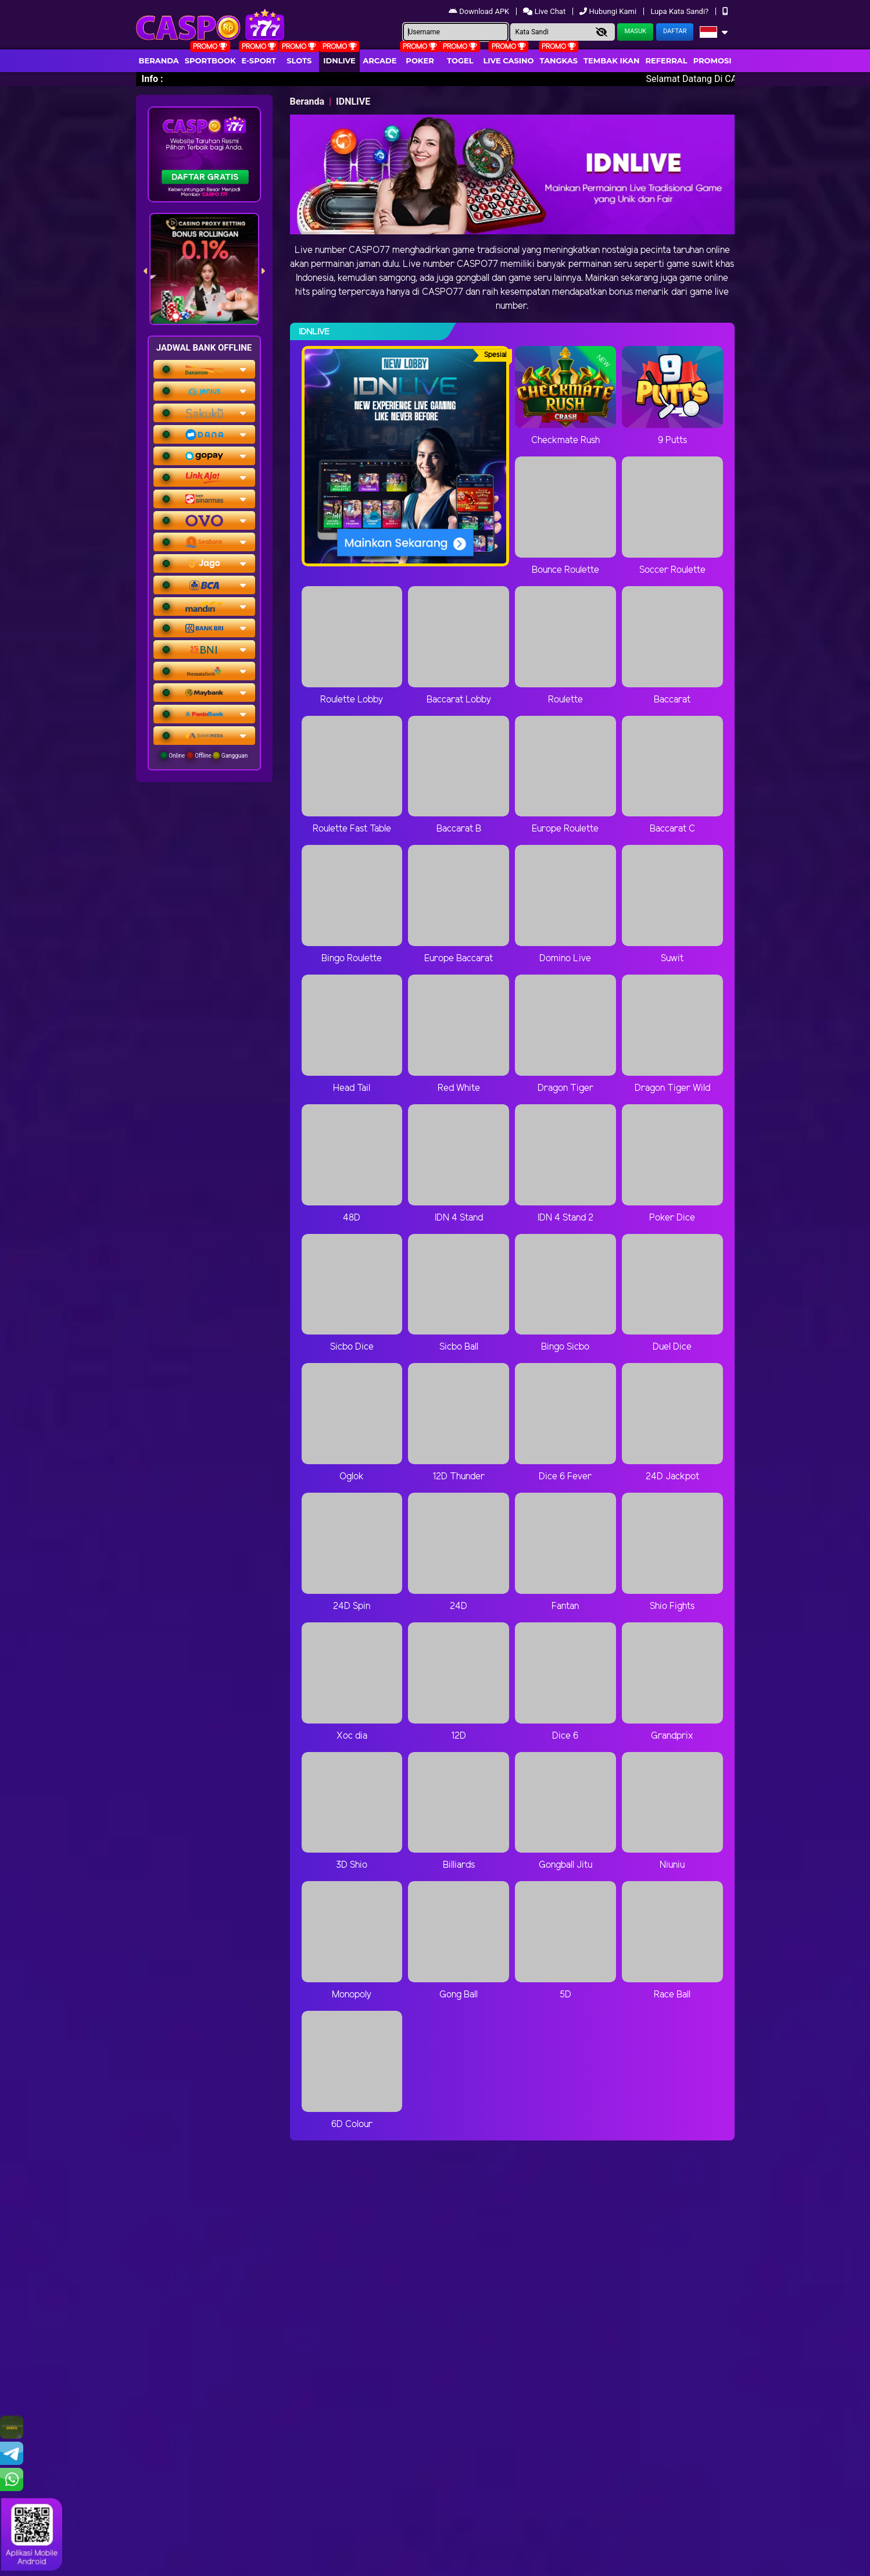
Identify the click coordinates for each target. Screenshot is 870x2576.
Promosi (712, 60)
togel (460, 60)
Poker (420, 60)
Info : (152, 78)
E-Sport (259, 60)
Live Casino (508, 60)
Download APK (480, 11)
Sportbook (210, 60)
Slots (299, 60)
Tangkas (559, 60)
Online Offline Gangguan (204, 755)
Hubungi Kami (608, 11)
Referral (666, 60)
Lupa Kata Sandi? (680, 11)
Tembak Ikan (611, 60)
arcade (379, 60)
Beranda (159, 60)
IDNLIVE (339, 60)
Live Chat (545, 11)
